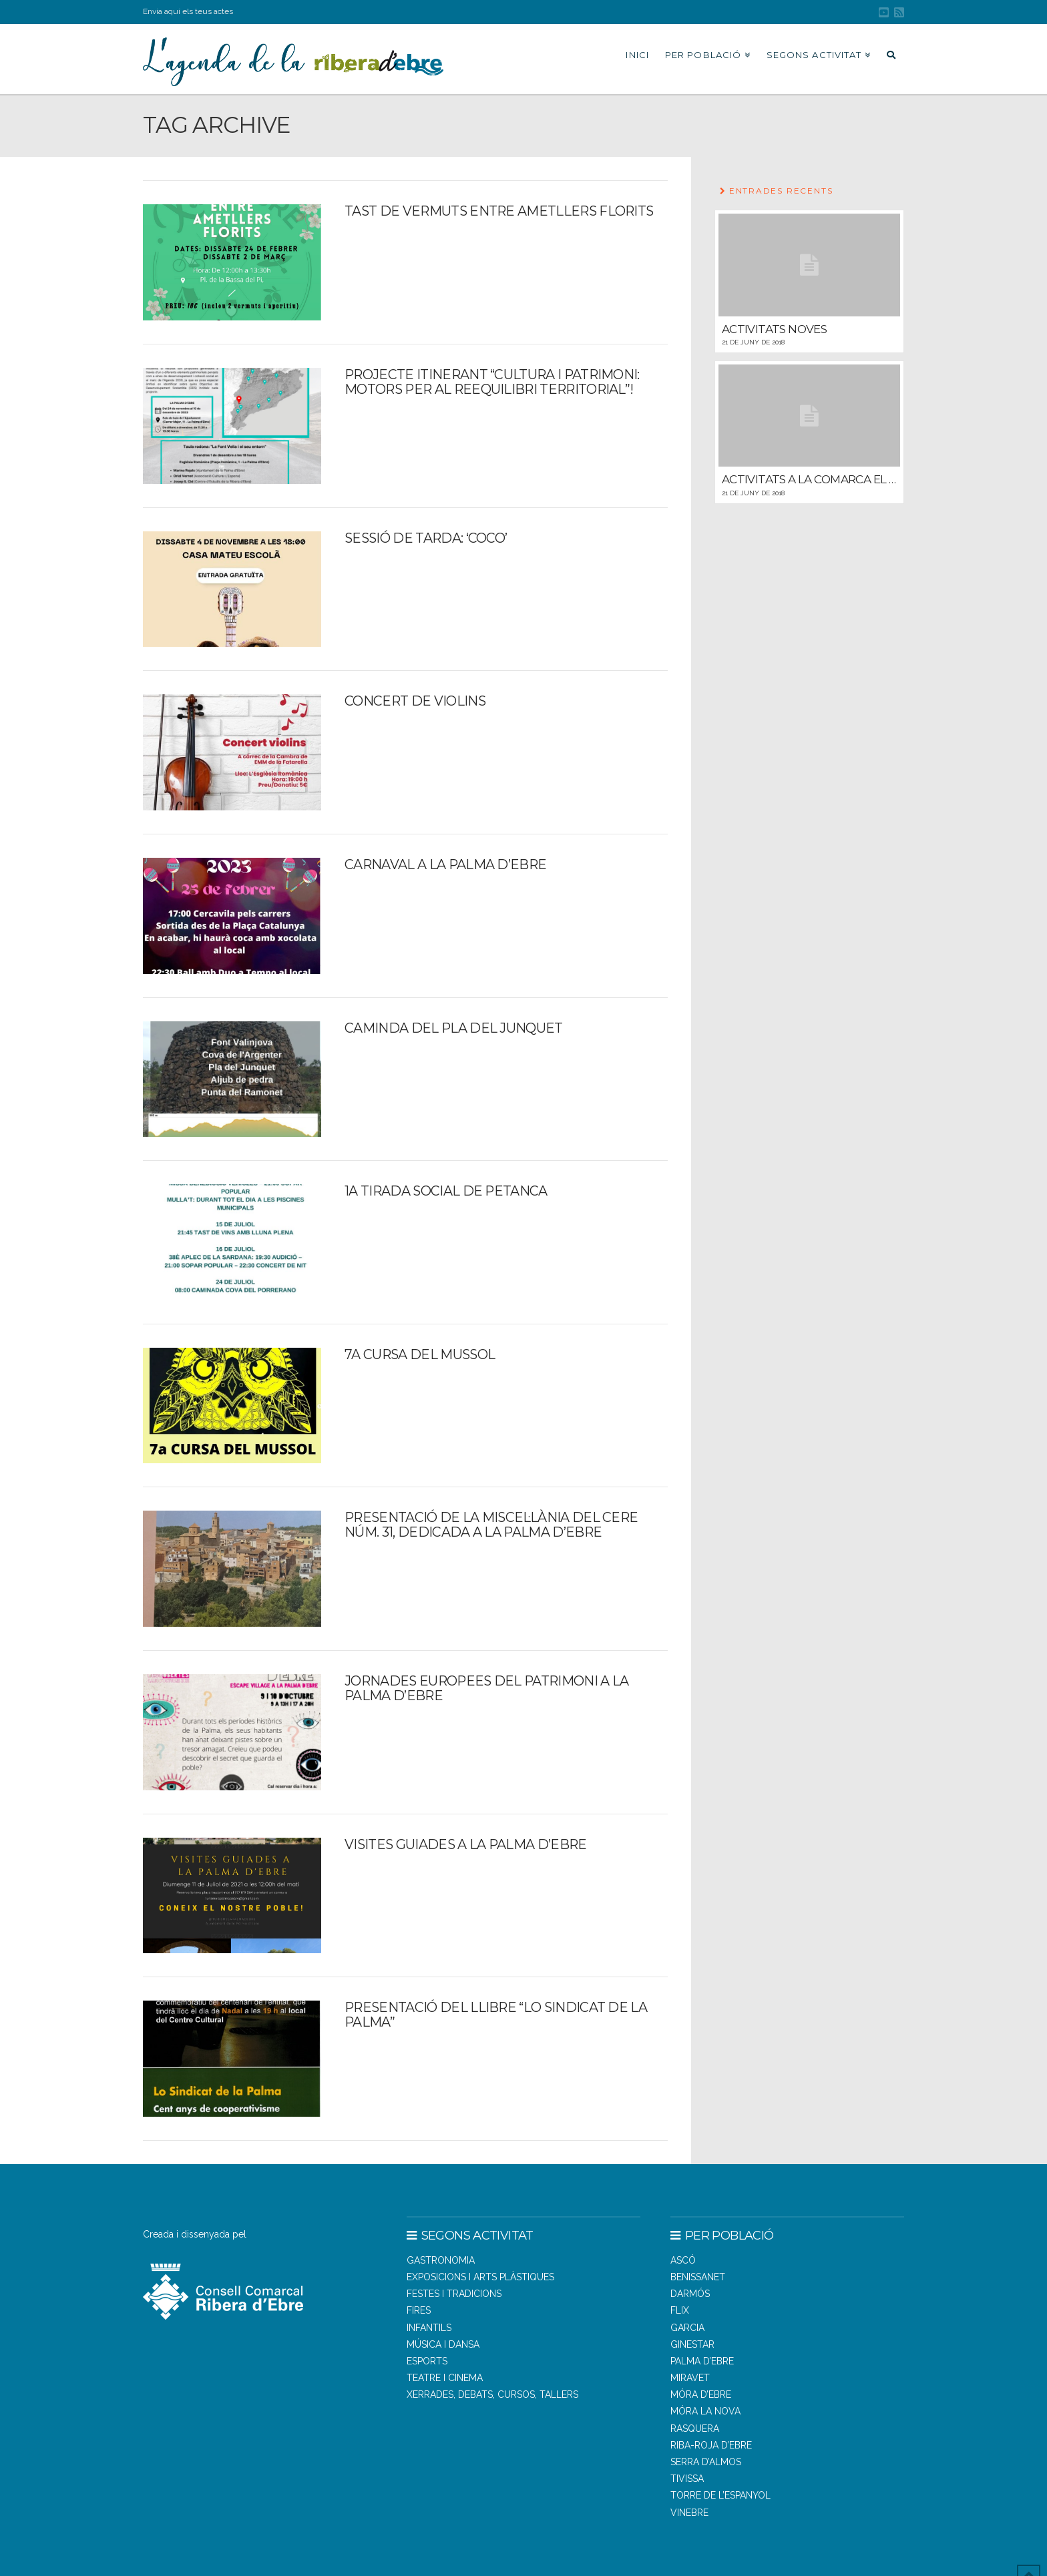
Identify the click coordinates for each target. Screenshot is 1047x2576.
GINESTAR (692, 2344)
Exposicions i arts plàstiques (480, 2277)
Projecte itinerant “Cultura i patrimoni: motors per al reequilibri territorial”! (492, 381)
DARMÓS (690, 2293)
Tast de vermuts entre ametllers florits (499, 211)
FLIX (679, 2310)
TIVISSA (687, 2478)
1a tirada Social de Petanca (446, 1191)
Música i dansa (443, 2344)
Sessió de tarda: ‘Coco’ (426, 538)
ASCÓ (683, 2260)
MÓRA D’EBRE (700, 2394)
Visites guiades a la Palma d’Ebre (465, 1844)
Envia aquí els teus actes (188, 11)
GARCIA (687, 2327)
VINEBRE (689, 2512)
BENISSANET (697, 2277)
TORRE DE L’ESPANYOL (720, 2495)
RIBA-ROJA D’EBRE (711, 2445)
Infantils (429, 2327)
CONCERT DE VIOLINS (415, 701)
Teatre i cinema (445, 2377)
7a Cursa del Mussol (420, 1354)
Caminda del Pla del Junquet (453, 1028)
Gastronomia (441, 2260)
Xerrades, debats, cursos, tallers (492, 2394)
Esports (427, 2361)
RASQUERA (694, 2428)
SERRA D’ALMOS (705, 2462)
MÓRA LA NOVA (705, 2411)
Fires (419, 2310)
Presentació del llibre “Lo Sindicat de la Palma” (496, 2014)
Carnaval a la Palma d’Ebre (445, 864)
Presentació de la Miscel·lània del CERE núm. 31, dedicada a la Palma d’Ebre (491, 1524)
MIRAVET (690, 2377)
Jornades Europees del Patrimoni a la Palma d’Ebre (486, 1688)
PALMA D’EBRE (702, 2361)
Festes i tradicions (454, 2293)
